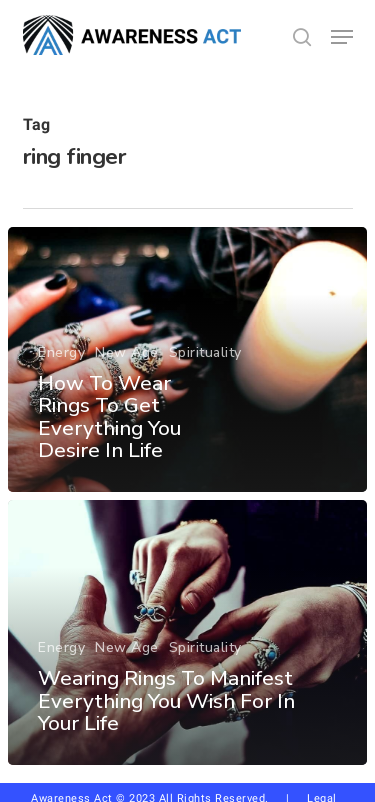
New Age (127, 352)
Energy (61, 352)
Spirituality (205, 352)
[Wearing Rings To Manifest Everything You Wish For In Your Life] (187, 632)
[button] (342, 37)
